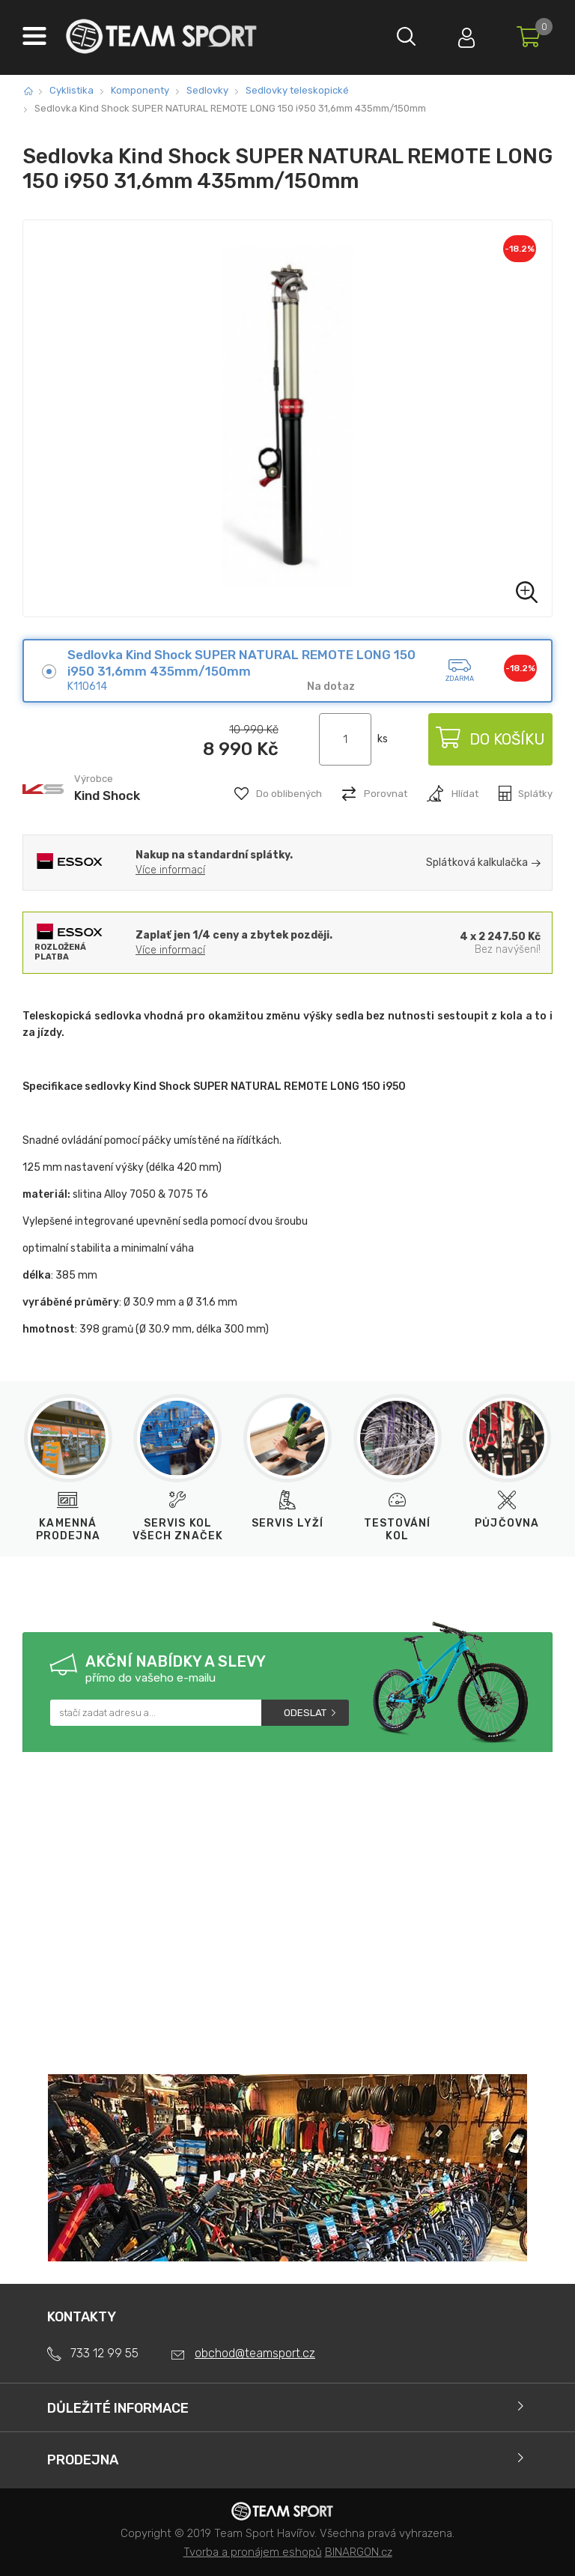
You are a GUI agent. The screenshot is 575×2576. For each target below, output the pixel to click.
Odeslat (305, 1712)
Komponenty (140, 90)
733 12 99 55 (104, 2353)
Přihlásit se (466, 34)
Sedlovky (207, 90)
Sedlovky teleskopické (297, 90)
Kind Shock (107, 795)
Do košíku (490, 739)
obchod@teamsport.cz (255, 2353)
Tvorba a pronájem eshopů (252, 2552)
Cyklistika (71, 90)
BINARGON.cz (358, 2552)
